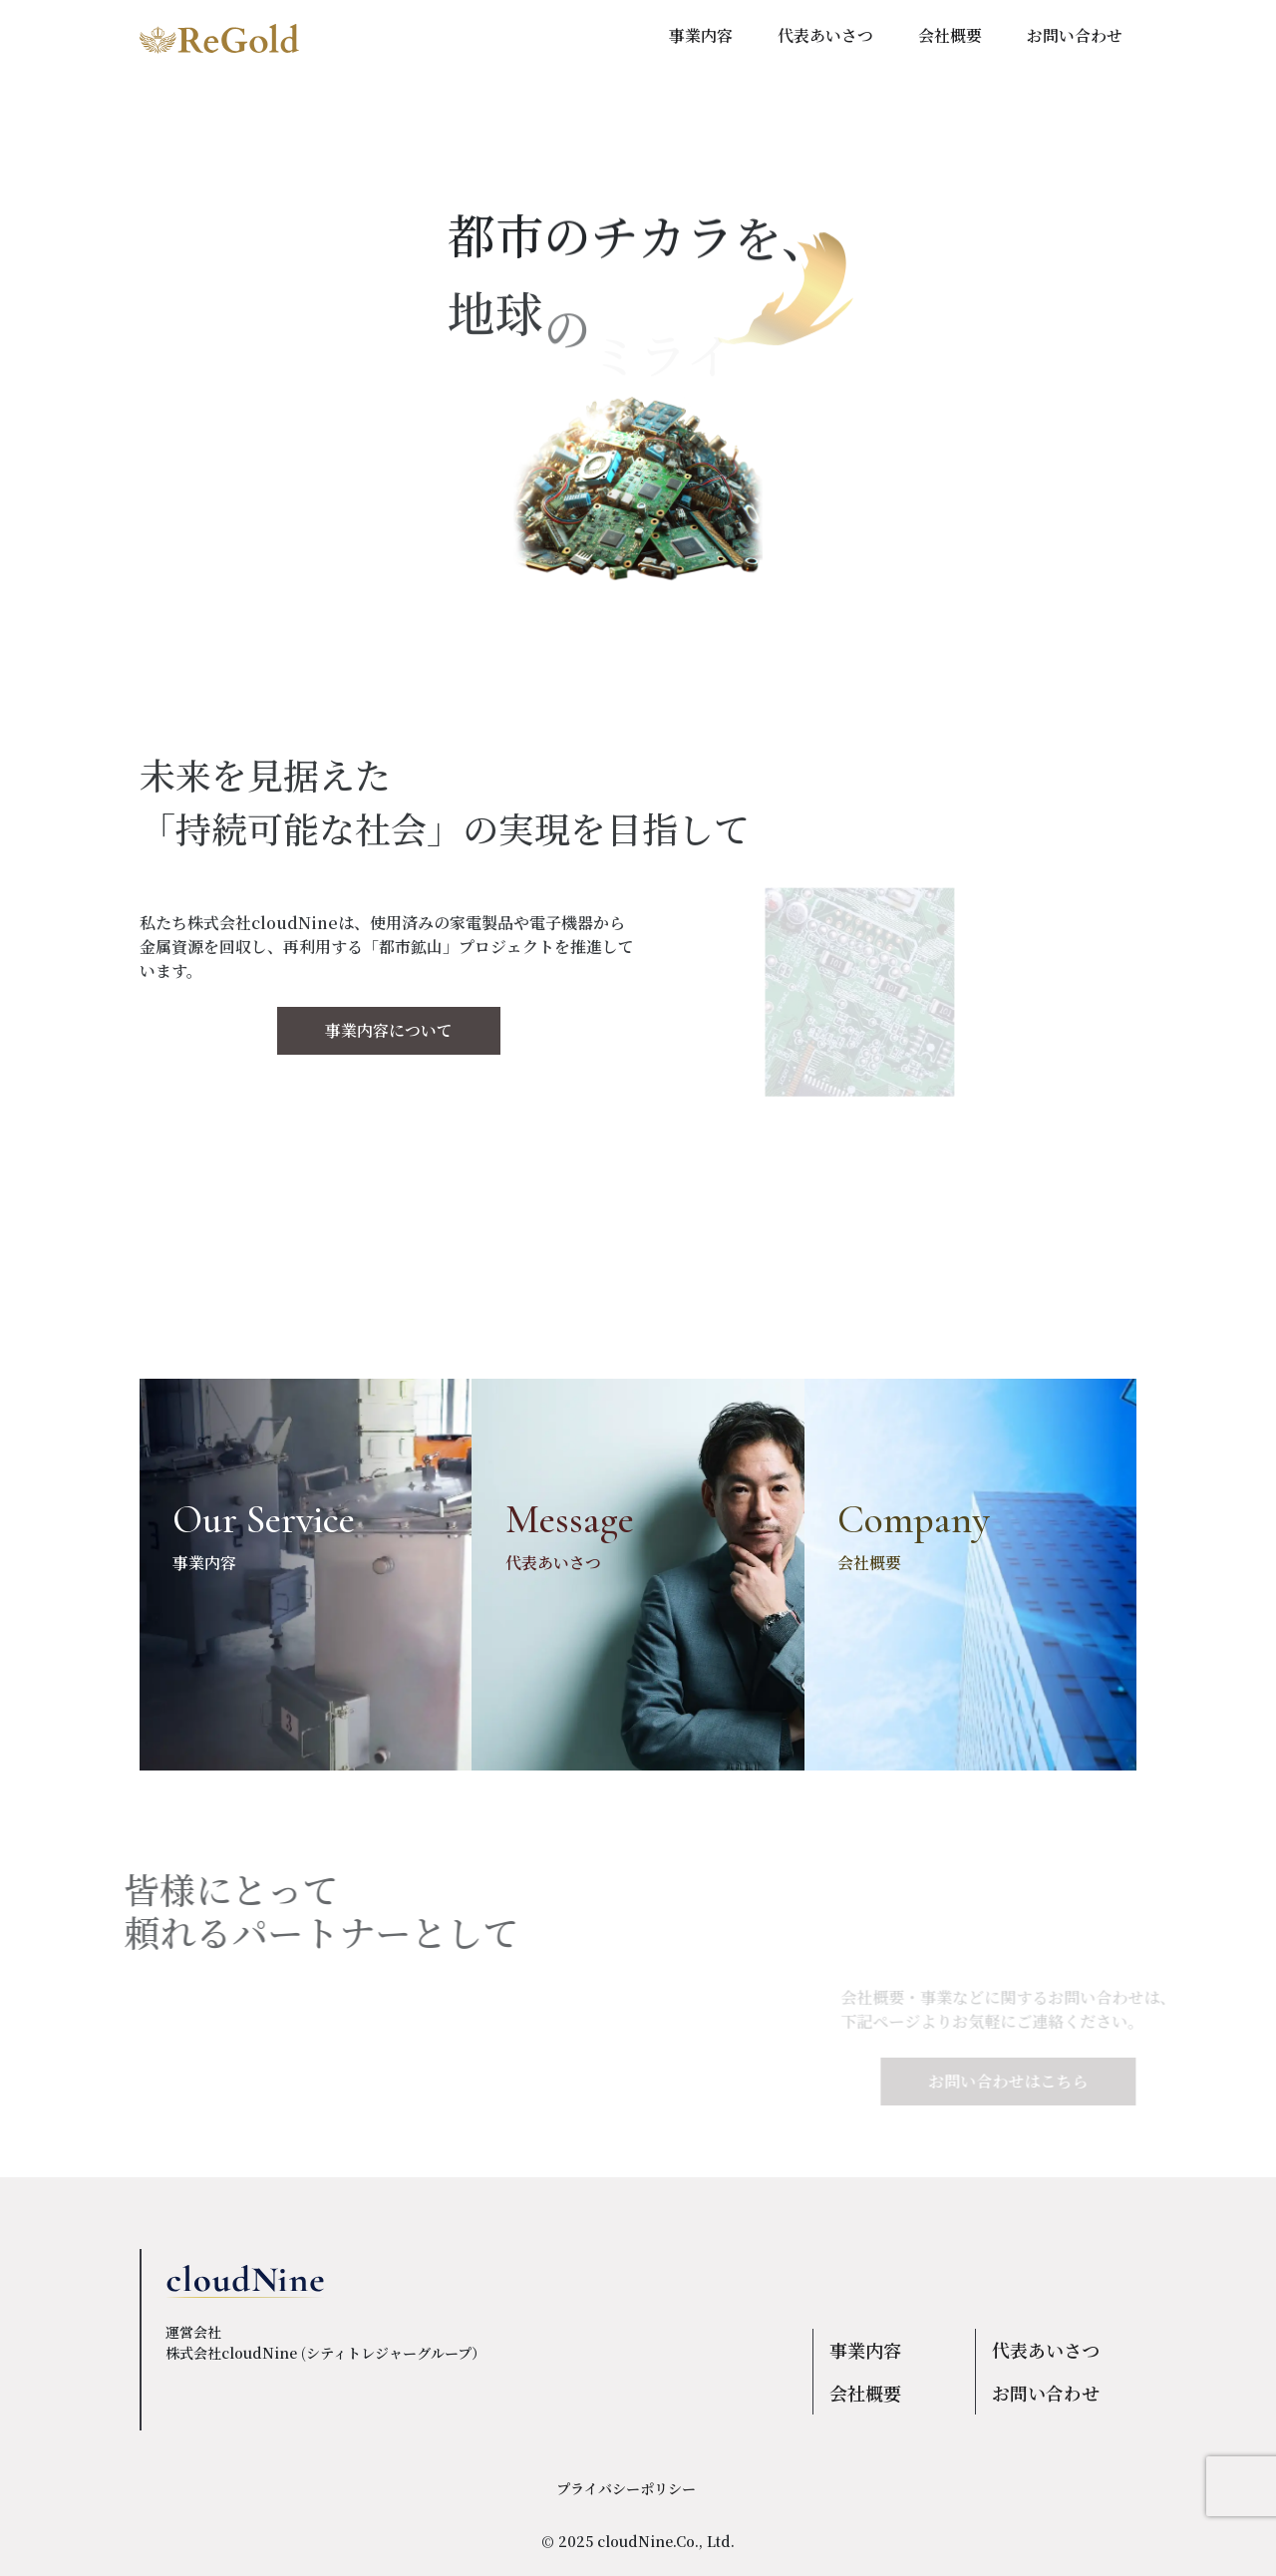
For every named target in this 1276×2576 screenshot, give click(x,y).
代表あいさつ (1046, 2350)
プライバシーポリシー (626, 2488)
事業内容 (865, 2350)
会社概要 (865, 2393)
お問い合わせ (1046, 2393)
